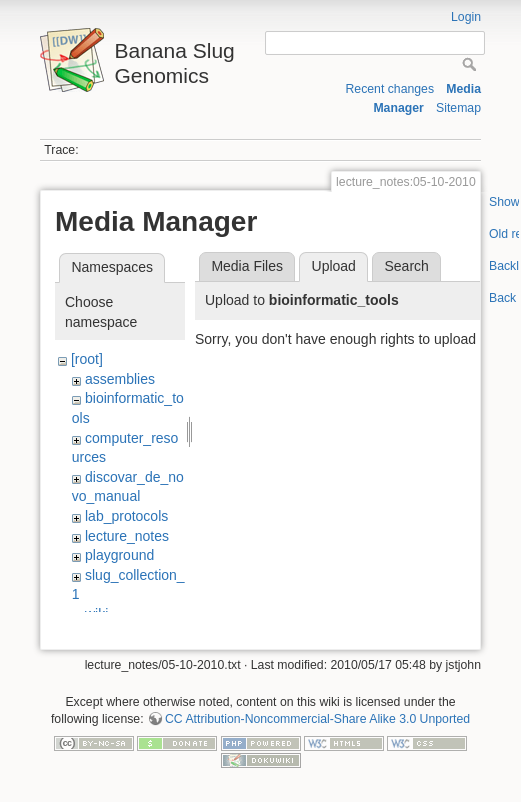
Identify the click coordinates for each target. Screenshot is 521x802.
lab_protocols (126, 516)
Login (466, 17)
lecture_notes (127, 536)
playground (119, 555)
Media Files (247, 266)
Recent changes (389, 89)
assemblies (120, 379)
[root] (87, 359)
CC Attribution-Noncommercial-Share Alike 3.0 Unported (317, 731)
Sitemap (458, 108)
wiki (96, 614)
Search (406, 266)
